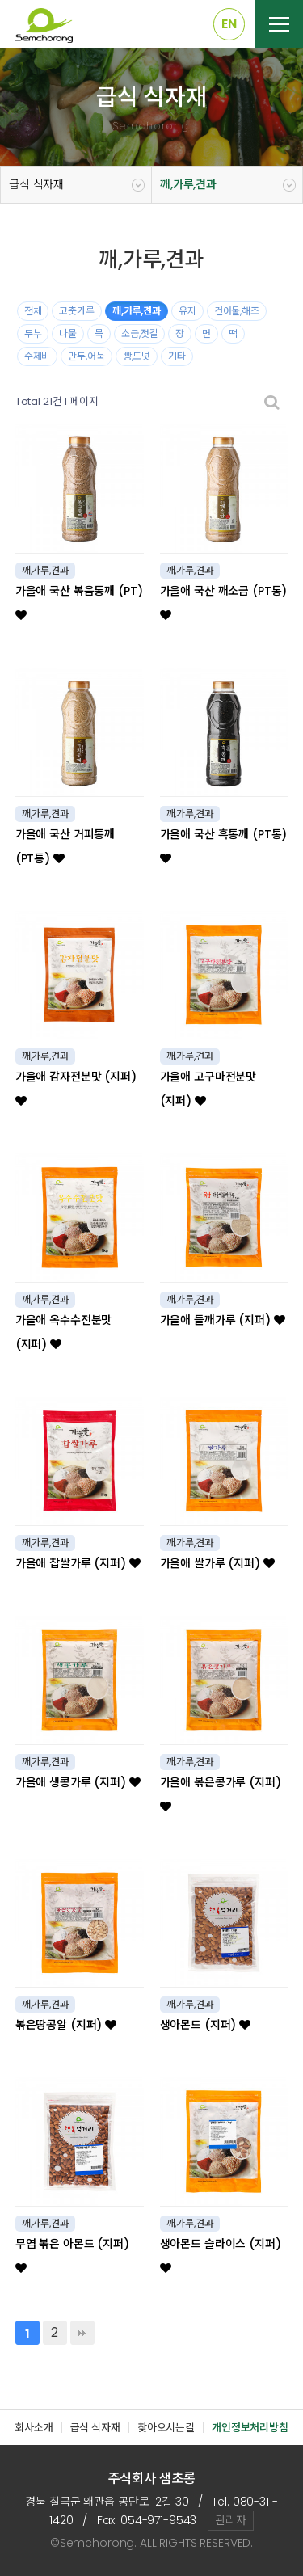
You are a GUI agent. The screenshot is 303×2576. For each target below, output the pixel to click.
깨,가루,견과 (188, 184)
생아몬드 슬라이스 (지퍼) (220, 2255)
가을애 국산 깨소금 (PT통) (224, 602)
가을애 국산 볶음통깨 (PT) (79, 602)
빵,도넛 (136, 356)
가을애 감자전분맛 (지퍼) (76, 1088)
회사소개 (34, 2427)
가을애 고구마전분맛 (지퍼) (208, 1089)
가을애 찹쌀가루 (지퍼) (78, 1563)
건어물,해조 (236, 311)
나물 (68, 333)
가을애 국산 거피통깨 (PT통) (65, 846)
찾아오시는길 (166, 2427)
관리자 (230, 2520)
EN (229, 24)
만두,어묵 (86, 356)
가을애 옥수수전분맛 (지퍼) (63, 1332)
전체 (33, 311)
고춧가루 (76, 311)
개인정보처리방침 (250, 2427)
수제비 (37, 356)
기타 (177, 356)
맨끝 (82, 2333)
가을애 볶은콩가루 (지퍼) (220, 1793)
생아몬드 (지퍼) (205, 2025)
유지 (187, 311)
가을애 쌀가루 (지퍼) (217, 1563)
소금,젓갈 (139, 333)
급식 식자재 (36, 184)
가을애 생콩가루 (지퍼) (78, 1782)
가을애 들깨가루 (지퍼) (222, 1320)
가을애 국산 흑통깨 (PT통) (224, 845)
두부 (33, 333)
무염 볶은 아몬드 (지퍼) (72, 2255)
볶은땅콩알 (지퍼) (65, 2025)
